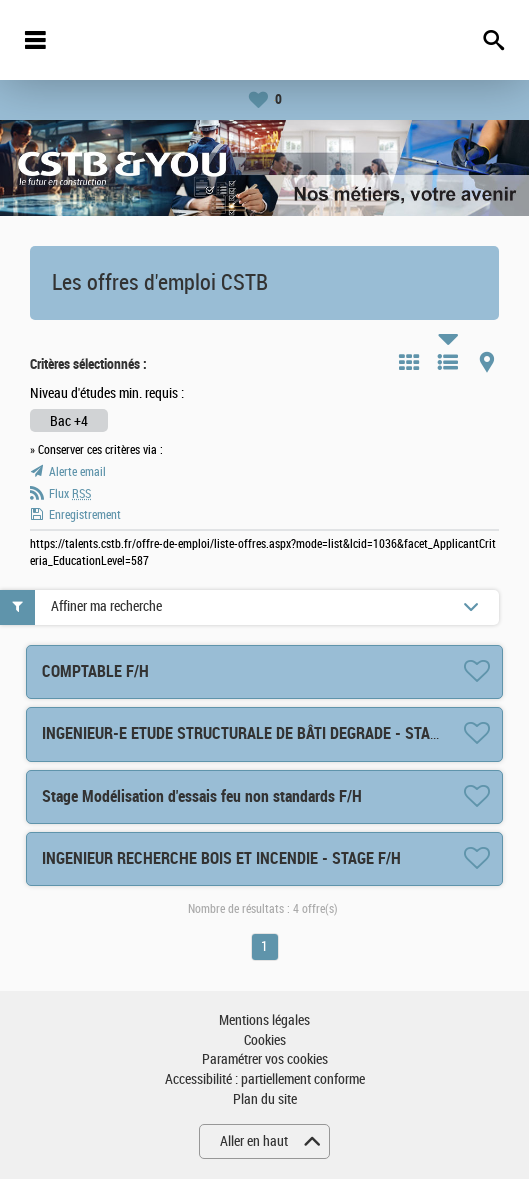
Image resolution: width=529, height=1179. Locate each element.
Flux (70, 494)
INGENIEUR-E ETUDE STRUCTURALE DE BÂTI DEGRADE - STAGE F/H (258, 733)
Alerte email (77, 472)
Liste (448, 362)
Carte (487, 362)
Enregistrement (85, 515)
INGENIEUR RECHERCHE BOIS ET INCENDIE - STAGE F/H (221, 858)
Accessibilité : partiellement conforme (265, 1079)
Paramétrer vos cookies (265, 1059)
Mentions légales (264, 1020)
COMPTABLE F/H (95, 671)
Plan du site (265, 1099)
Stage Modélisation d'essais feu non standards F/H (202, 796)
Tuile (409, 362)
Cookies (265, 1040)
